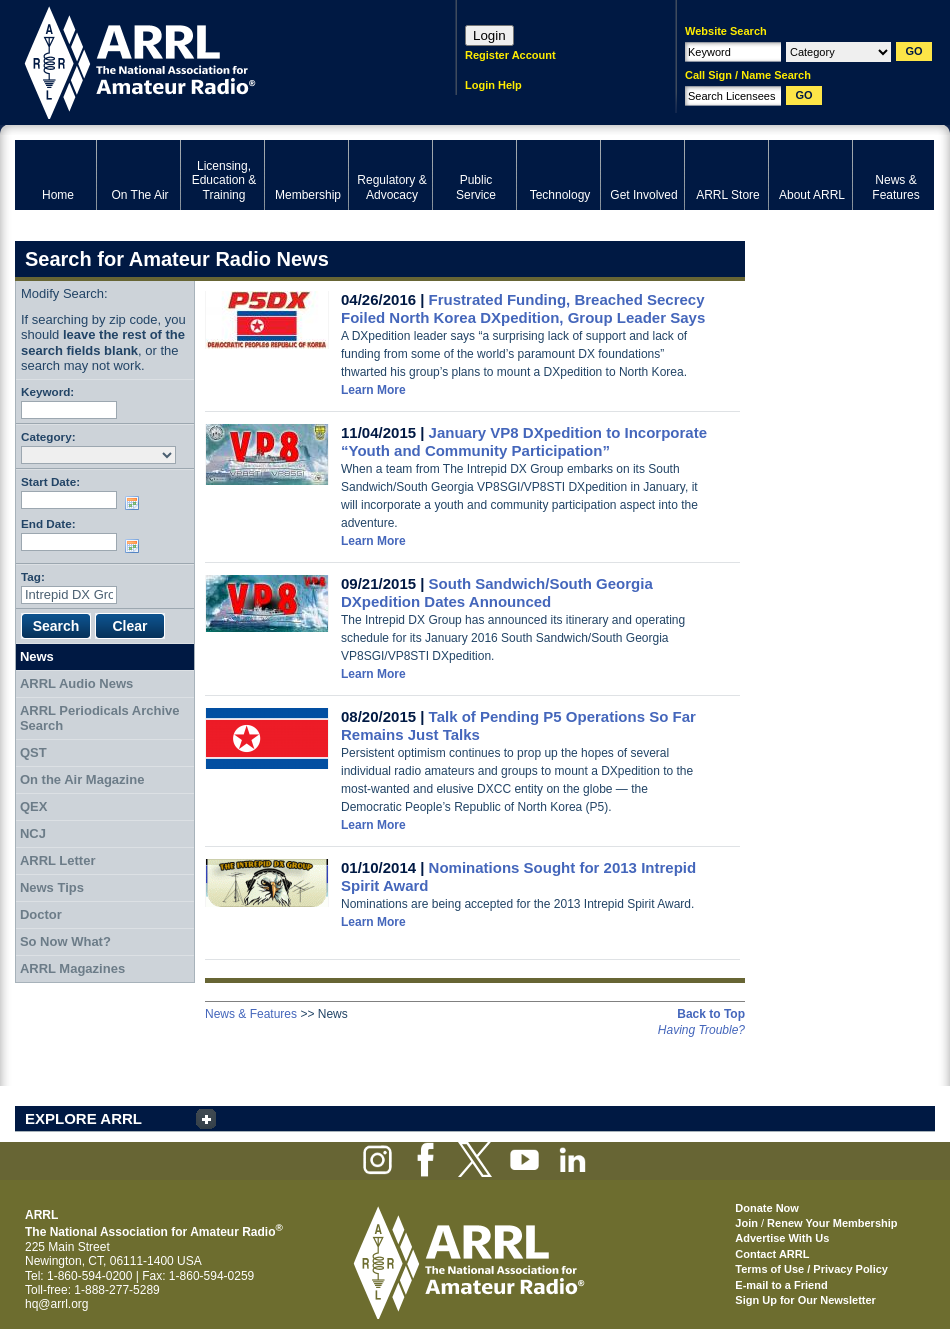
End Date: (48, 523)
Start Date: (50, 481)
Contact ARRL (772, 1254)
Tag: (33, 576)
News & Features (251, 1014)
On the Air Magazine (82, 779)
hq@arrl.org (57, 1304)
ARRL (209, 60)
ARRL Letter (58, 860)
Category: (48, 436)
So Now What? (65, 941)
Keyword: (47, 391)
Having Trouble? (701, 1030)
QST (33, 752)
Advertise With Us (782, 1238)
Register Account (510, 55)
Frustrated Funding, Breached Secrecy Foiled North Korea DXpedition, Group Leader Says (523, 308)
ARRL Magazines (72, 968)
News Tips (52, 887)
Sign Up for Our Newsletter (805, 1300)
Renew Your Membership (832, 1223)
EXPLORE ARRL (83, 1118)
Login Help (493, 85)
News (37, 656)
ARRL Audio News (76, 683)
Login (489, 35)
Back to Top (711, 1014)
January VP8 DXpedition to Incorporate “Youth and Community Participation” (524, 441)
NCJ (33, 833)
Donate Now (767, 1208)
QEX (33, 806)
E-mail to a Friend (781, 1285)
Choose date (136, 503)
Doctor (41, 914)
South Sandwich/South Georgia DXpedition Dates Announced (497, 592)
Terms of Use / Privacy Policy (811, 1269)
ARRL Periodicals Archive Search (100, 718)
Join (746, 1223)
